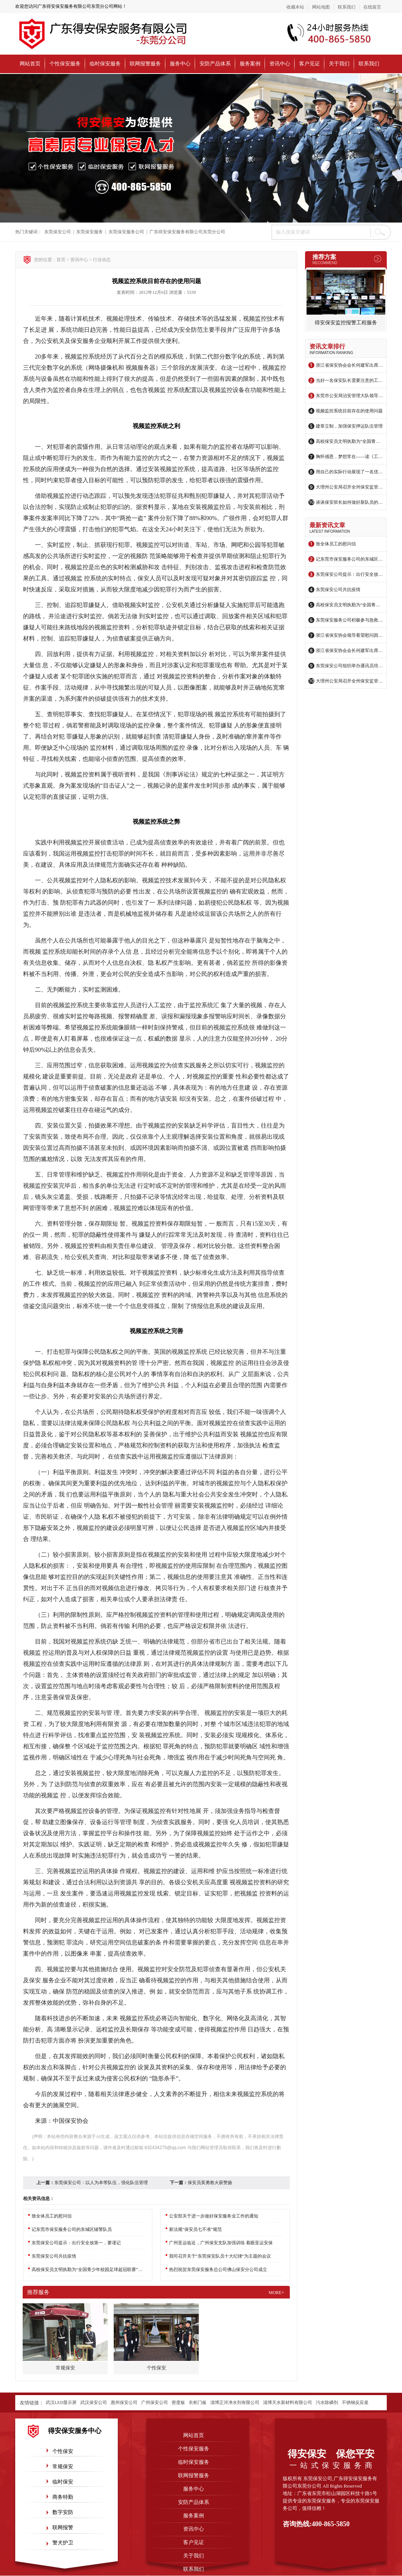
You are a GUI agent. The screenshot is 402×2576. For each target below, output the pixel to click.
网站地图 (321, 7)
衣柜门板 (198, 2402)
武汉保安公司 (93, 2402)
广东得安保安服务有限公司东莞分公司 (187, 231)
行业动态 (102, 259)
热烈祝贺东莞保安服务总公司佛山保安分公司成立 (218, 2269)
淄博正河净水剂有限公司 (234, 2402)
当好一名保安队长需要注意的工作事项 (349, 380)
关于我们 (339, 63)
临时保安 (62, 2482)
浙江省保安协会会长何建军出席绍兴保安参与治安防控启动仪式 (349, 365)
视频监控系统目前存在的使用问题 (349, 410)
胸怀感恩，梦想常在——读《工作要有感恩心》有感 (349, 456)
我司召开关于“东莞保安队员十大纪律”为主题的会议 (220, 2256)
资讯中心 (279, 63)
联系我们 (347, 7)
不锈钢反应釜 (355, 2402)
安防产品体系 (215, 63)
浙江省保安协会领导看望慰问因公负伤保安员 (349, 635)
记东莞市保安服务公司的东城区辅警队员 (349, 559)
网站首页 (30, 63)
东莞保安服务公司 (126, 231)
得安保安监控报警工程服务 (346, 322)
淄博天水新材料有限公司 (287, 2402)
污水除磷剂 (327, 2402)
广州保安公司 (154, 2402)
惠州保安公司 (124, 2402)
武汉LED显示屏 (61, 2402)
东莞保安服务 (89, 231)
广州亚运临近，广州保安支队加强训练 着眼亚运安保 (221, 2242)
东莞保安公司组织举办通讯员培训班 (349, 665)
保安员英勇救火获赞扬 (210, 2182)
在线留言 (372, 7)
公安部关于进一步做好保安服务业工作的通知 (213, 2216)
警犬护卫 (62, 2543)
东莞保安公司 (57, 231)
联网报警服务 (145, 63)
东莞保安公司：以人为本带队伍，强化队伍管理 (101, 2182)
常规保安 (62, 2466)
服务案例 (250, 63)
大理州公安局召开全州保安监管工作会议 (349, 487)
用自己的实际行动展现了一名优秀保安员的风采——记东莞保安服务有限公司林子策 (349, 471)
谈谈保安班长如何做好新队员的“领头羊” (349, 502)
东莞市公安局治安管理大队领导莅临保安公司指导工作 (349, 395)
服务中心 (180, 63)
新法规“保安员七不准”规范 (195, 2229)
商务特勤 (62, 2497)
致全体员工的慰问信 (336, 543)
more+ (276, 2292)
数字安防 (62, 2512)
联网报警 (62, 2527)
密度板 (178, 2402)
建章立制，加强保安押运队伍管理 (349, 426)
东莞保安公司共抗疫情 (338, 589)
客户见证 (309, 63)
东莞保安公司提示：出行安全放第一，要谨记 (349, 574)
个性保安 (62, 2451)
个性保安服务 (65, 63)
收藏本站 (295, 7)
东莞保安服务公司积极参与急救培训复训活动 (349, 620)
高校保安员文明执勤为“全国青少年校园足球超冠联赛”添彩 (349, 441)
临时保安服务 (105, 63)
